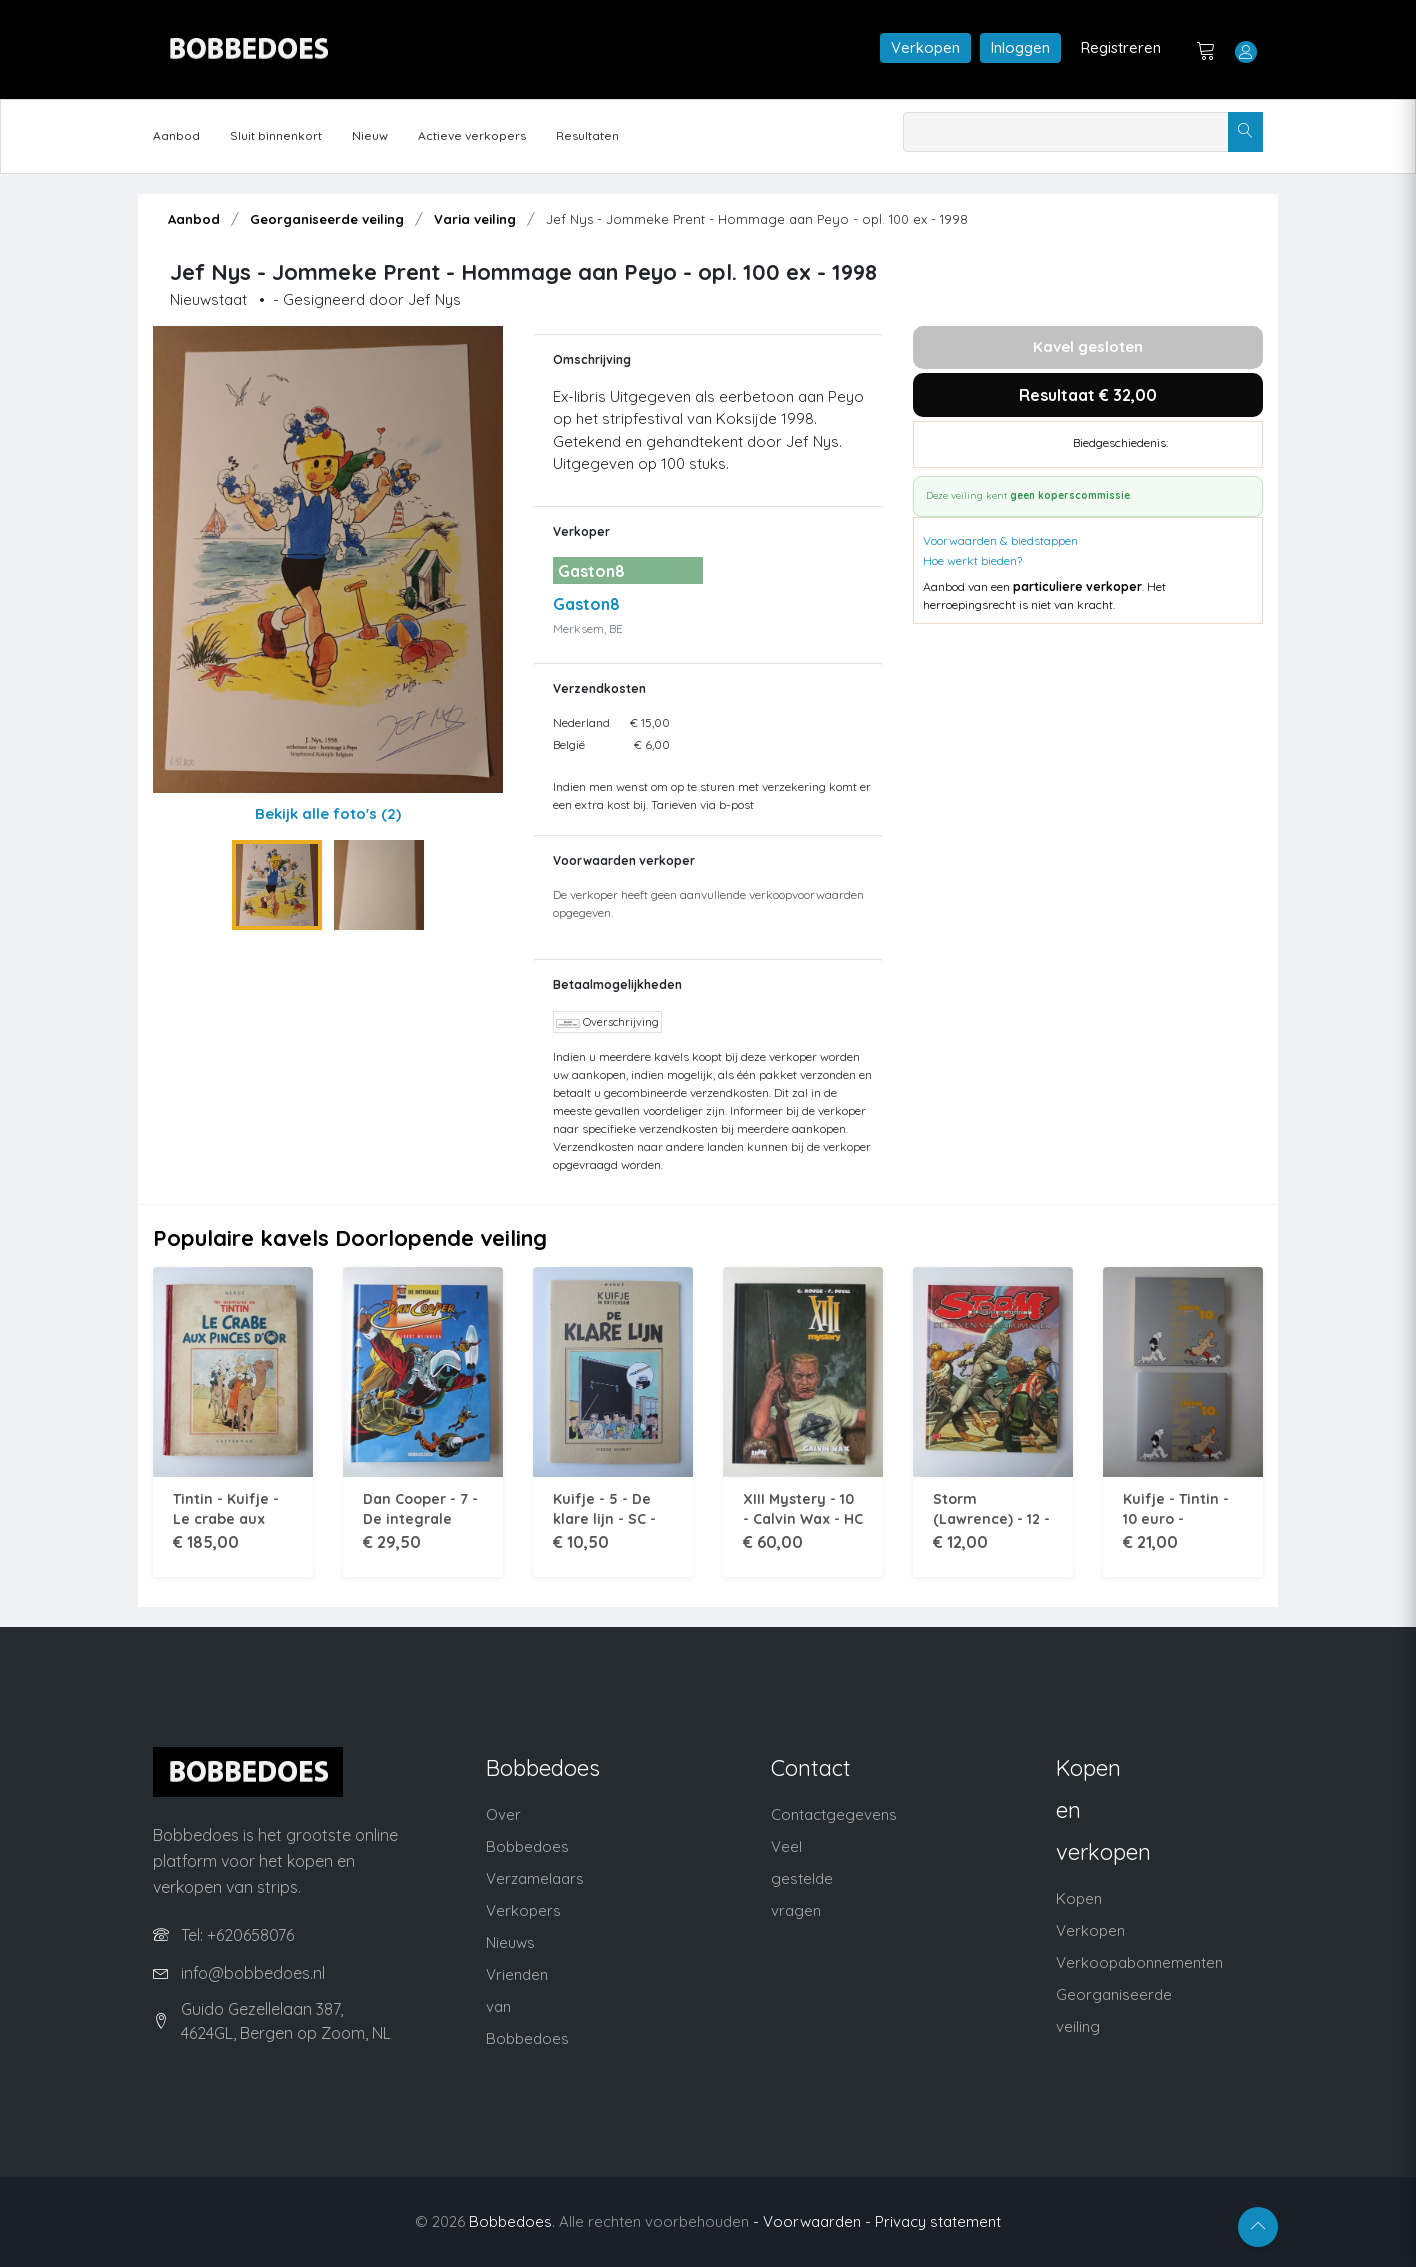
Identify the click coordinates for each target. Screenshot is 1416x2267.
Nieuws (510, 1942)
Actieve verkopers (472, 135)
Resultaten (587, 135)
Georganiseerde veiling (327, 219)
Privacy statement (938, 2221)
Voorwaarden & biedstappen (1000, 540)
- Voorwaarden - (812, 2221)
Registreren (1121, 47)
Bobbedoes (510, 2221)
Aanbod (176, 135)
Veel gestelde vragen (802, 1878)
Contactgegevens (834, 1814)
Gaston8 (586, 604)
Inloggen (1020, 47)
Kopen (1079, 1898)
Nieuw (370, 135)
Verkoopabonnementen (1139, 1962)
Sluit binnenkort (276, 135)
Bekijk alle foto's (328, 813)
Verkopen (925, 47)
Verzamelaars (535, 1878)
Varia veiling (475, 219)
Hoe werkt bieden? (972, 560)
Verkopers (523, 1910)
